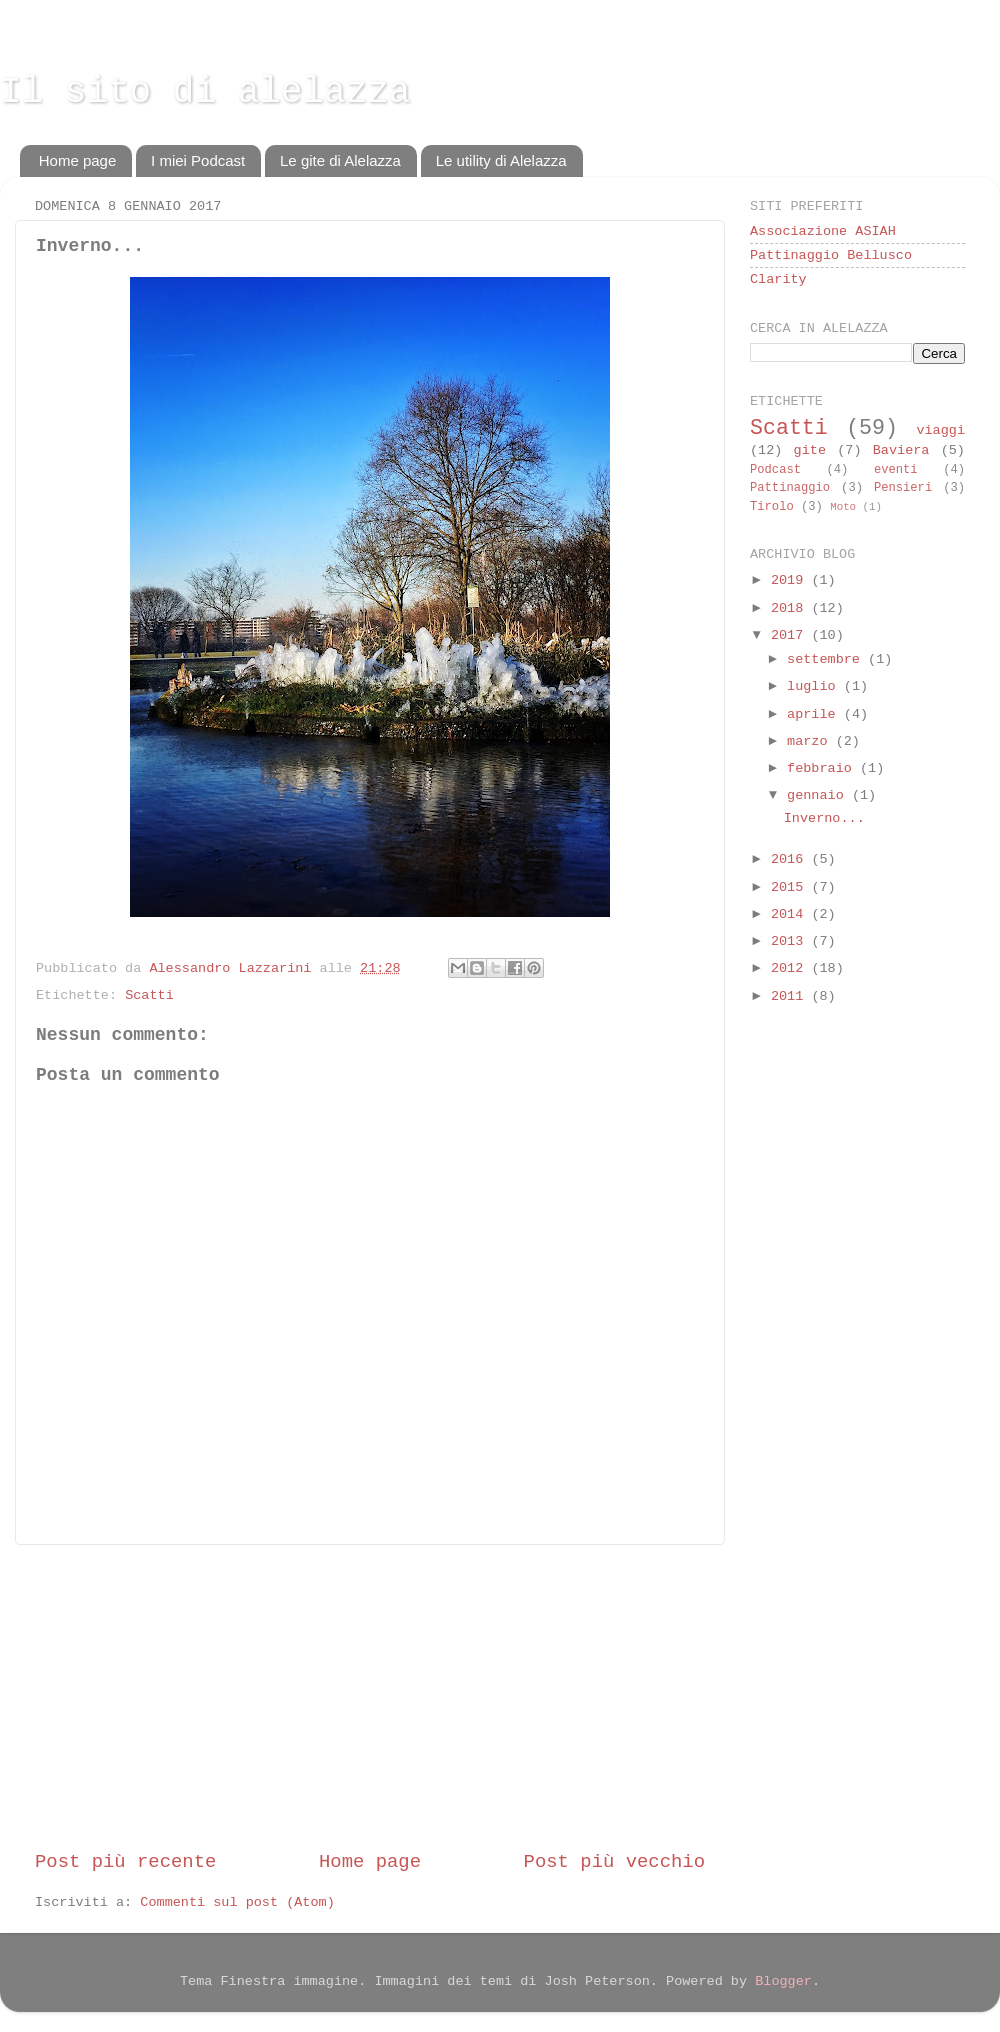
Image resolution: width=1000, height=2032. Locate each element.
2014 (791, 914)
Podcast (775, 470)
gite (810, 450)
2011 (791, 996)
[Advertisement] (370, 1697)
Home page (78, 160)
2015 (791, 887)
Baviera (901, 450)
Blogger (783, 1981)
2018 (791, 608)
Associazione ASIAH (823, 231)
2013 (791, 941)
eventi (896, 470)
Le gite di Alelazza (340, 160)
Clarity (778, 279)
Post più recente (125, 1862)
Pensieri (903, 488)
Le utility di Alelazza (501, 160)
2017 (791, 635)
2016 (791, 859)
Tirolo (772, 507)
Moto (843, 507)
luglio (815, 686)
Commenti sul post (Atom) (237, 1902)
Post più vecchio (614, 1862)
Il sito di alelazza (205, 92)
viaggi (940, 430)
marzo (811, 741)
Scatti (149, 995)
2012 (791, 968)
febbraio (823, 768)
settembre (827, 659)
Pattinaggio (790, 488)
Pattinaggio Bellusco (831, 255)
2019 (791, 580)
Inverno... (824, 818)
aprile (815, 714)
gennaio (819, 795)
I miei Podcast (198, 160)
